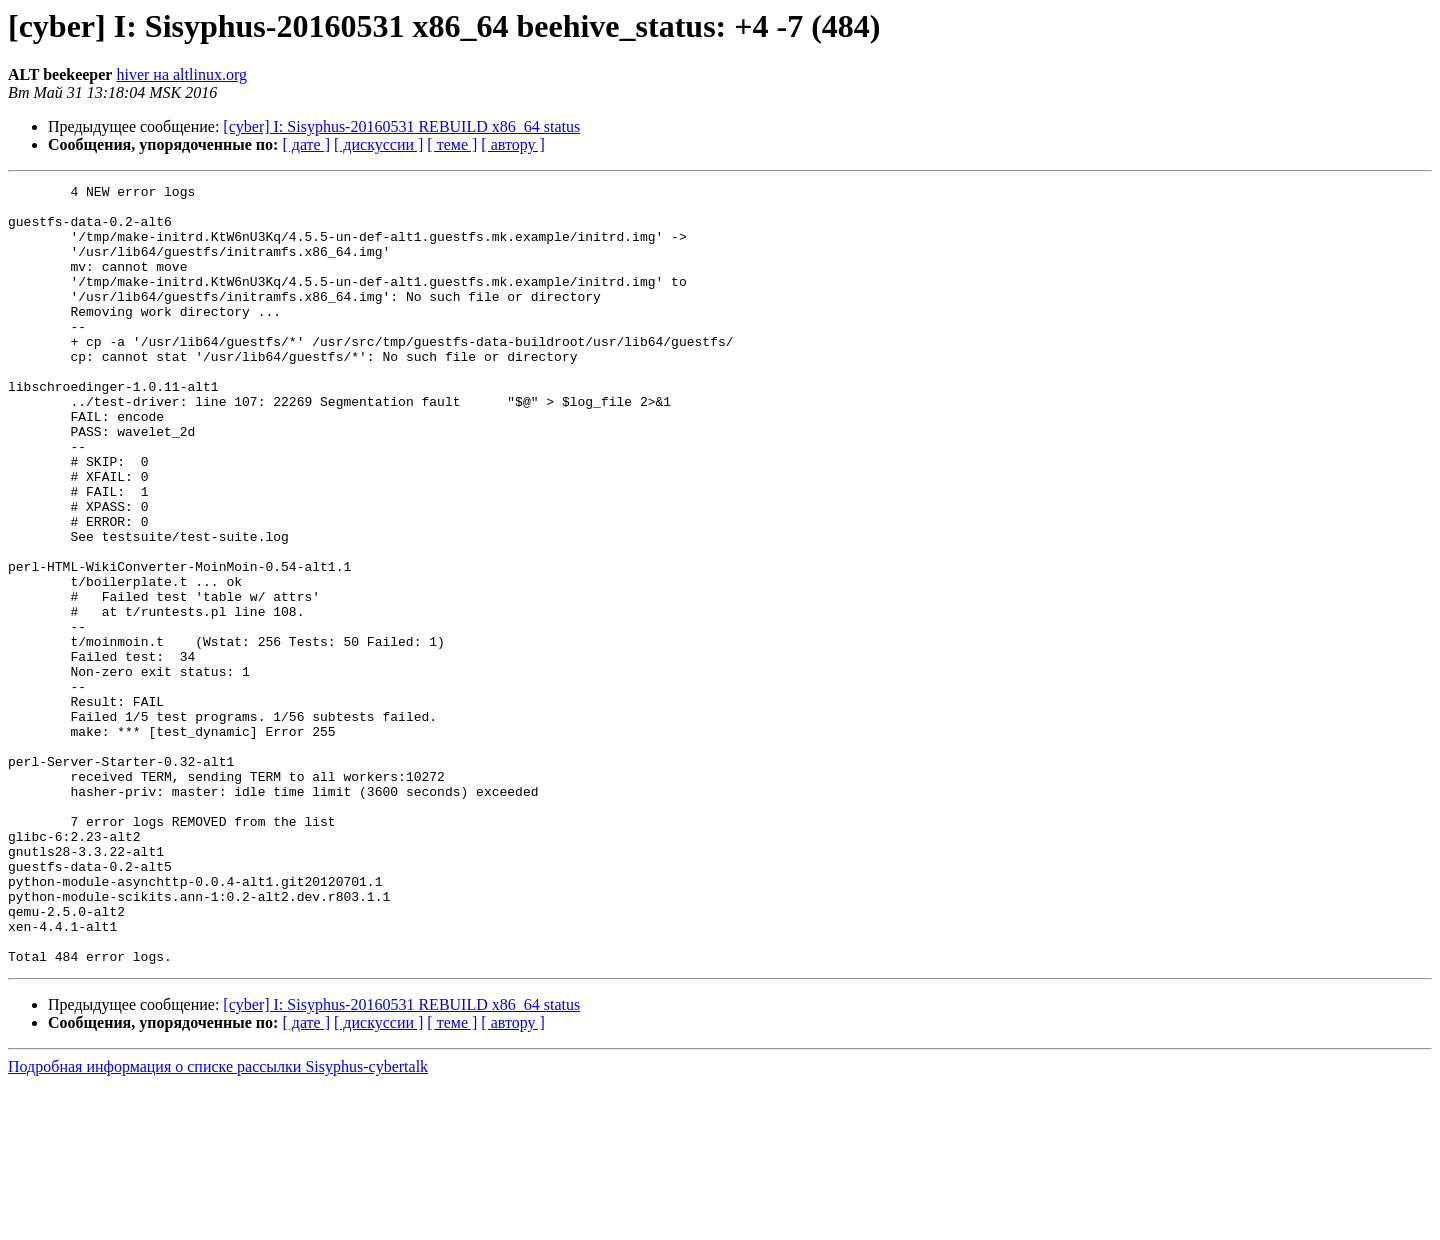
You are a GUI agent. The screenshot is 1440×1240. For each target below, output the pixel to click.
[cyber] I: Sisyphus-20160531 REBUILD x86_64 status (401, 126)
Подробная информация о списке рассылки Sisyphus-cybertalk (218, 1222)
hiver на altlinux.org (181, 74)
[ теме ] (452, 144)
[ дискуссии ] (378, 144)
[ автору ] (512, 144)
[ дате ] (306, 144)
